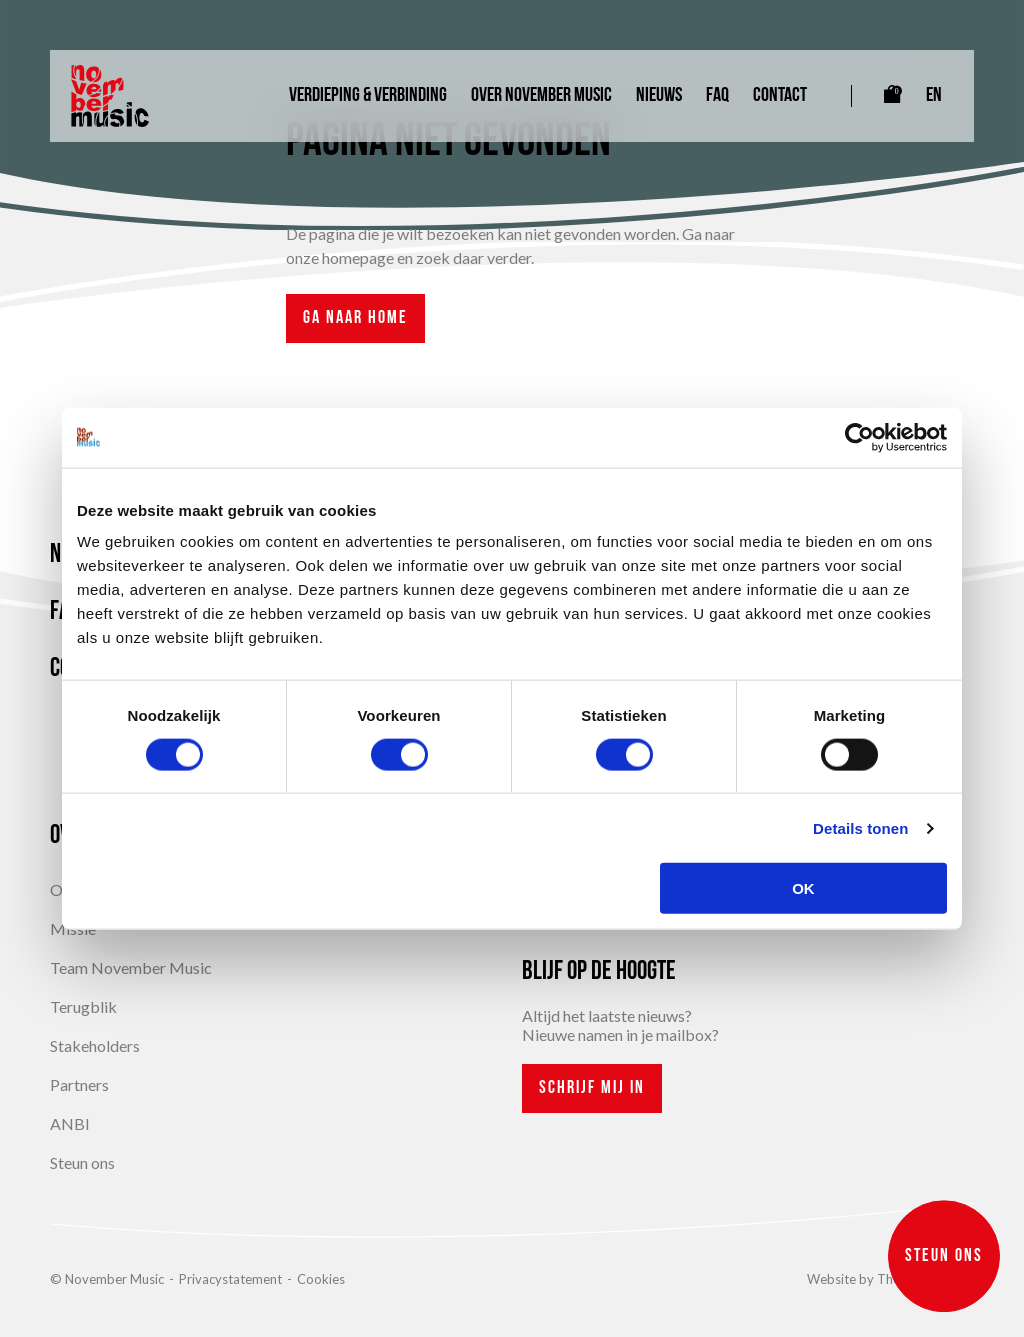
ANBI (70, 1123)
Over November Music (541, 96)
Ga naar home (355, 318)
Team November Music (131, 967)
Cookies (321, 1279)
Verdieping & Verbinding (368, 96)
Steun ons (82, 1162)
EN (934, 96)
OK (803, 888)
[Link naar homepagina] (110, 96)
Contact (780, 96)
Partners (79, 1084)
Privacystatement (230, 1279)
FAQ (717, 96)
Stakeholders (95, 1045)
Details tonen (860, 827)
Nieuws (659, 96)
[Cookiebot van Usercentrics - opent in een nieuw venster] (859, 437)
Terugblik (83, 1006)
